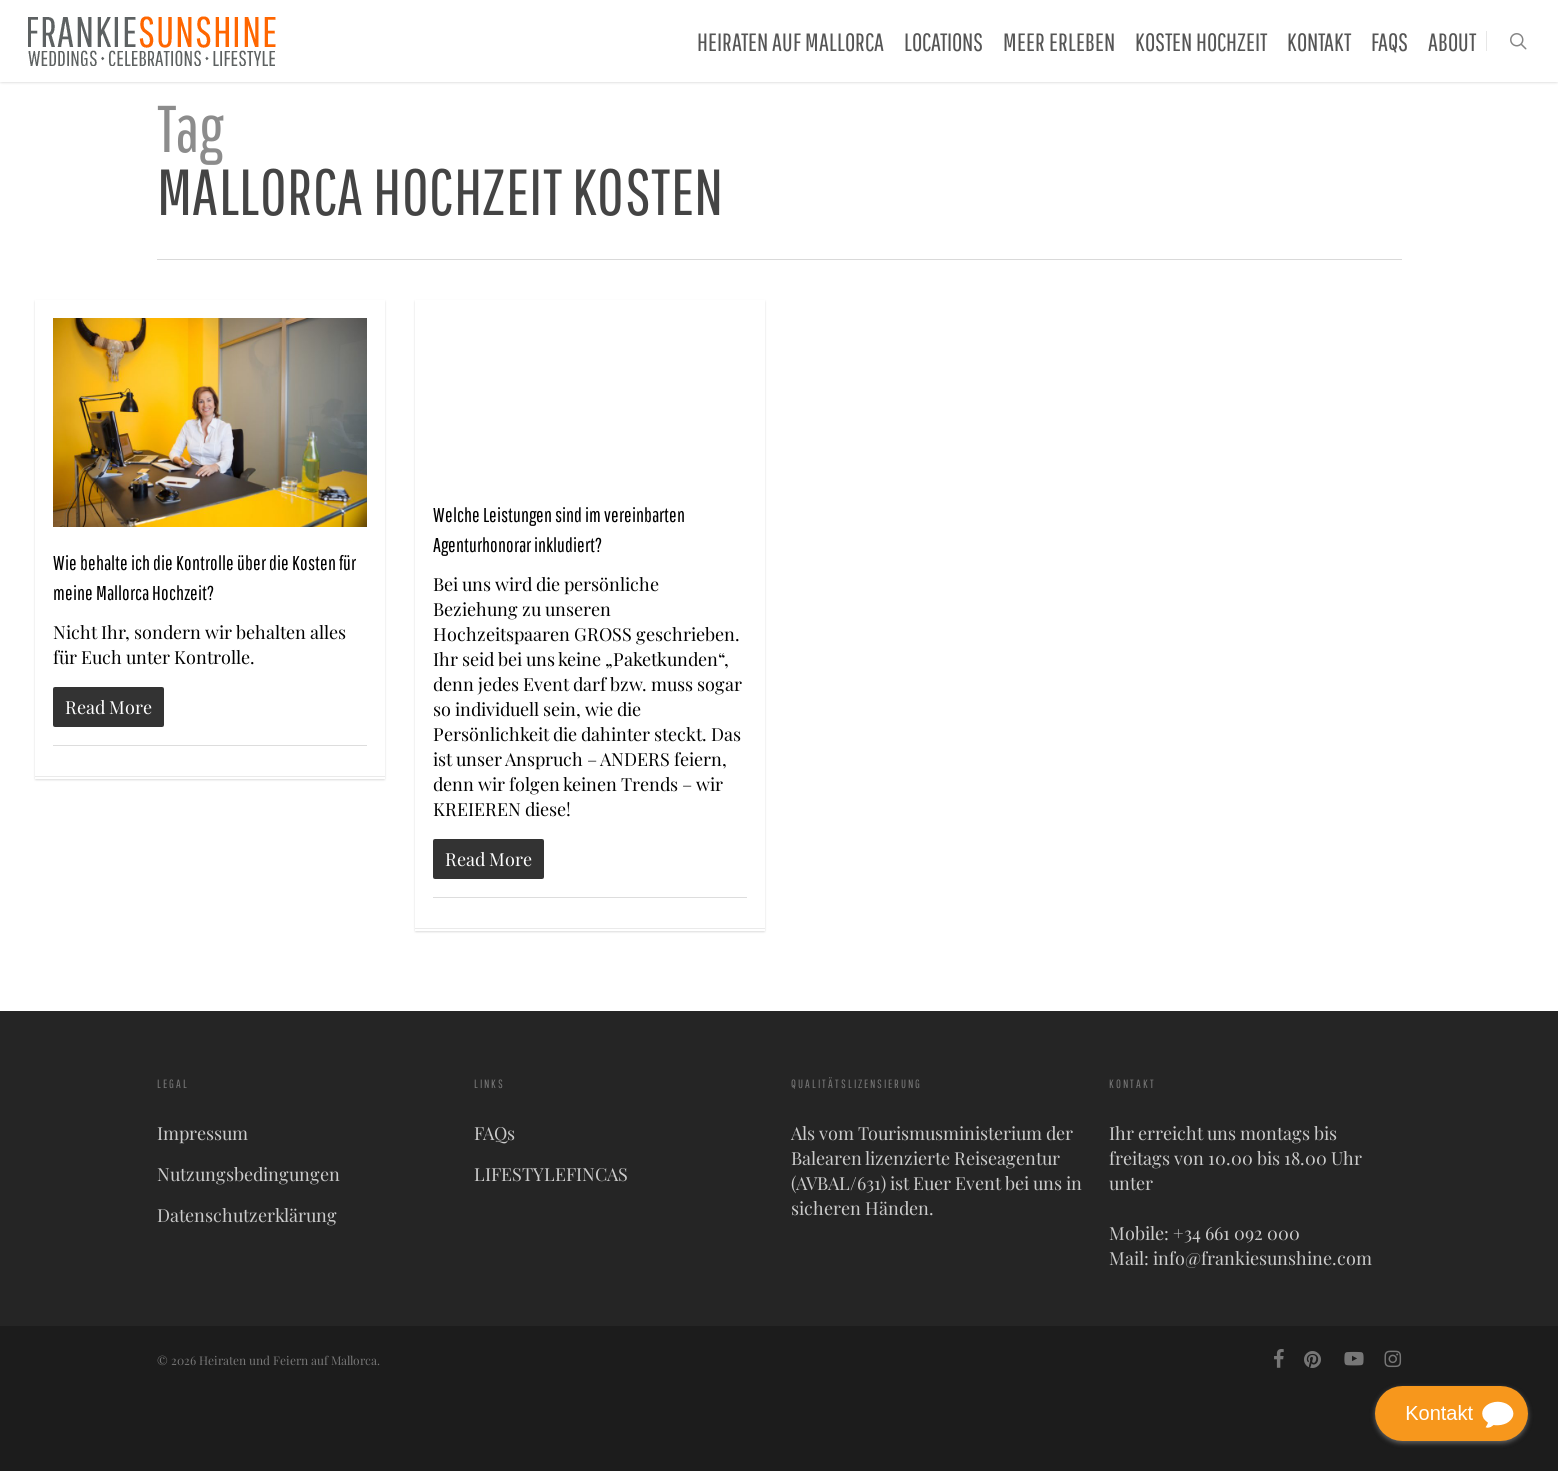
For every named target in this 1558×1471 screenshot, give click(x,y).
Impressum (202, 1133)
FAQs (494, 1133)
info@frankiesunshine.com (1262, 1258)
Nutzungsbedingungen (248, 1174)
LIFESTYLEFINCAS (551, 1174)
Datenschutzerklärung (247, 1215)
